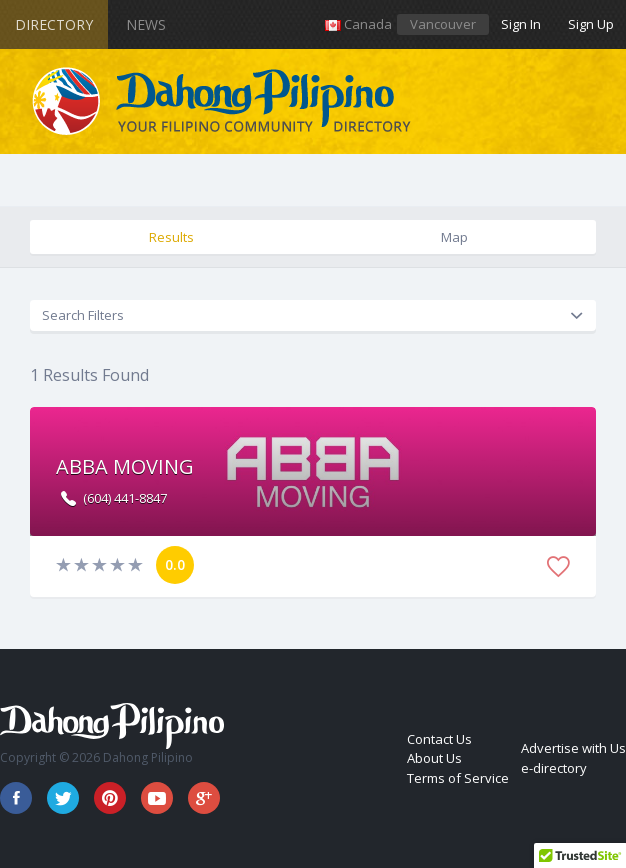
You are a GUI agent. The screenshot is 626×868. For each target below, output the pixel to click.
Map (454, 237)
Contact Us (439, 739)
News (146, 24)
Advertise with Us (573, 748)
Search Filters (83, 315)
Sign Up (591, 24)
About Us (434, 758)
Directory (54, 24)
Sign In (521, 24)
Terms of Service (458, 778)
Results (171, 237)
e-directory (554, 768)
